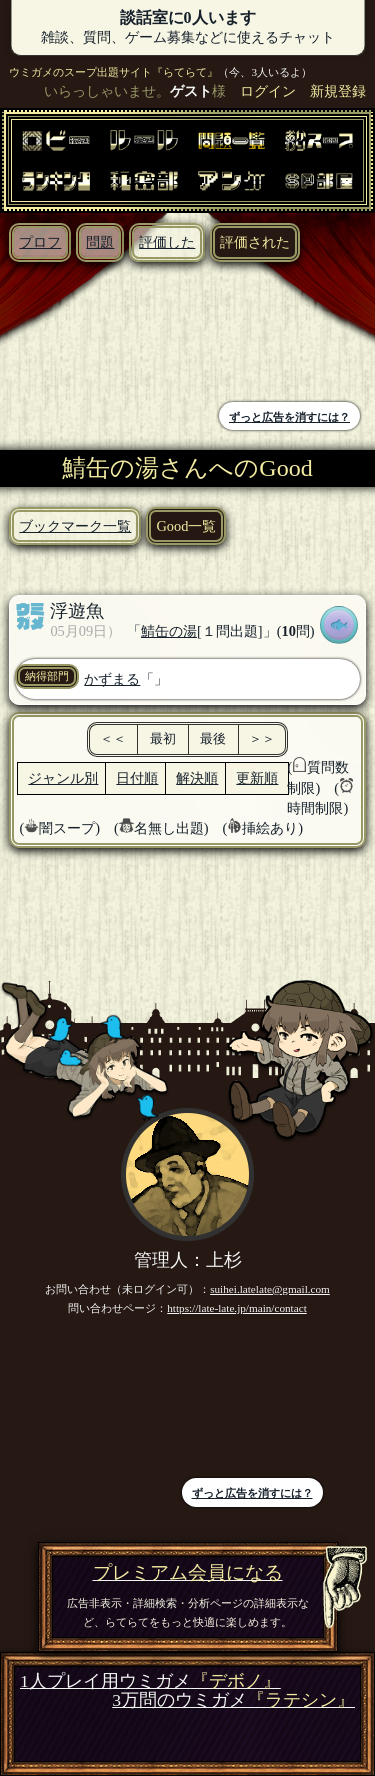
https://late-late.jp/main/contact (237, 1308)
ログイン (268, 91)
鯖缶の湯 (169, 631)
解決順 (197, 778)
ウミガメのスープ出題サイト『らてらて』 (113, 72)
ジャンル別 (63, 778)
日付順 (137, 778)
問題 (100, 242)
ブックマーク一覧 (75, 526)
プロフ (40, 242)
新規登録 (338, 91)
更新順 (257, 778)
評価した (167, 242)
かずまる (112, 679)
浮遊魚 (77, 611)
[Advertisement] (99, 334)
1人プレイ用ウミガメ (150, 1681)
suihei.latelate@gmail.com (270, 1289)
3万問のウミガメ (233, 1700)
